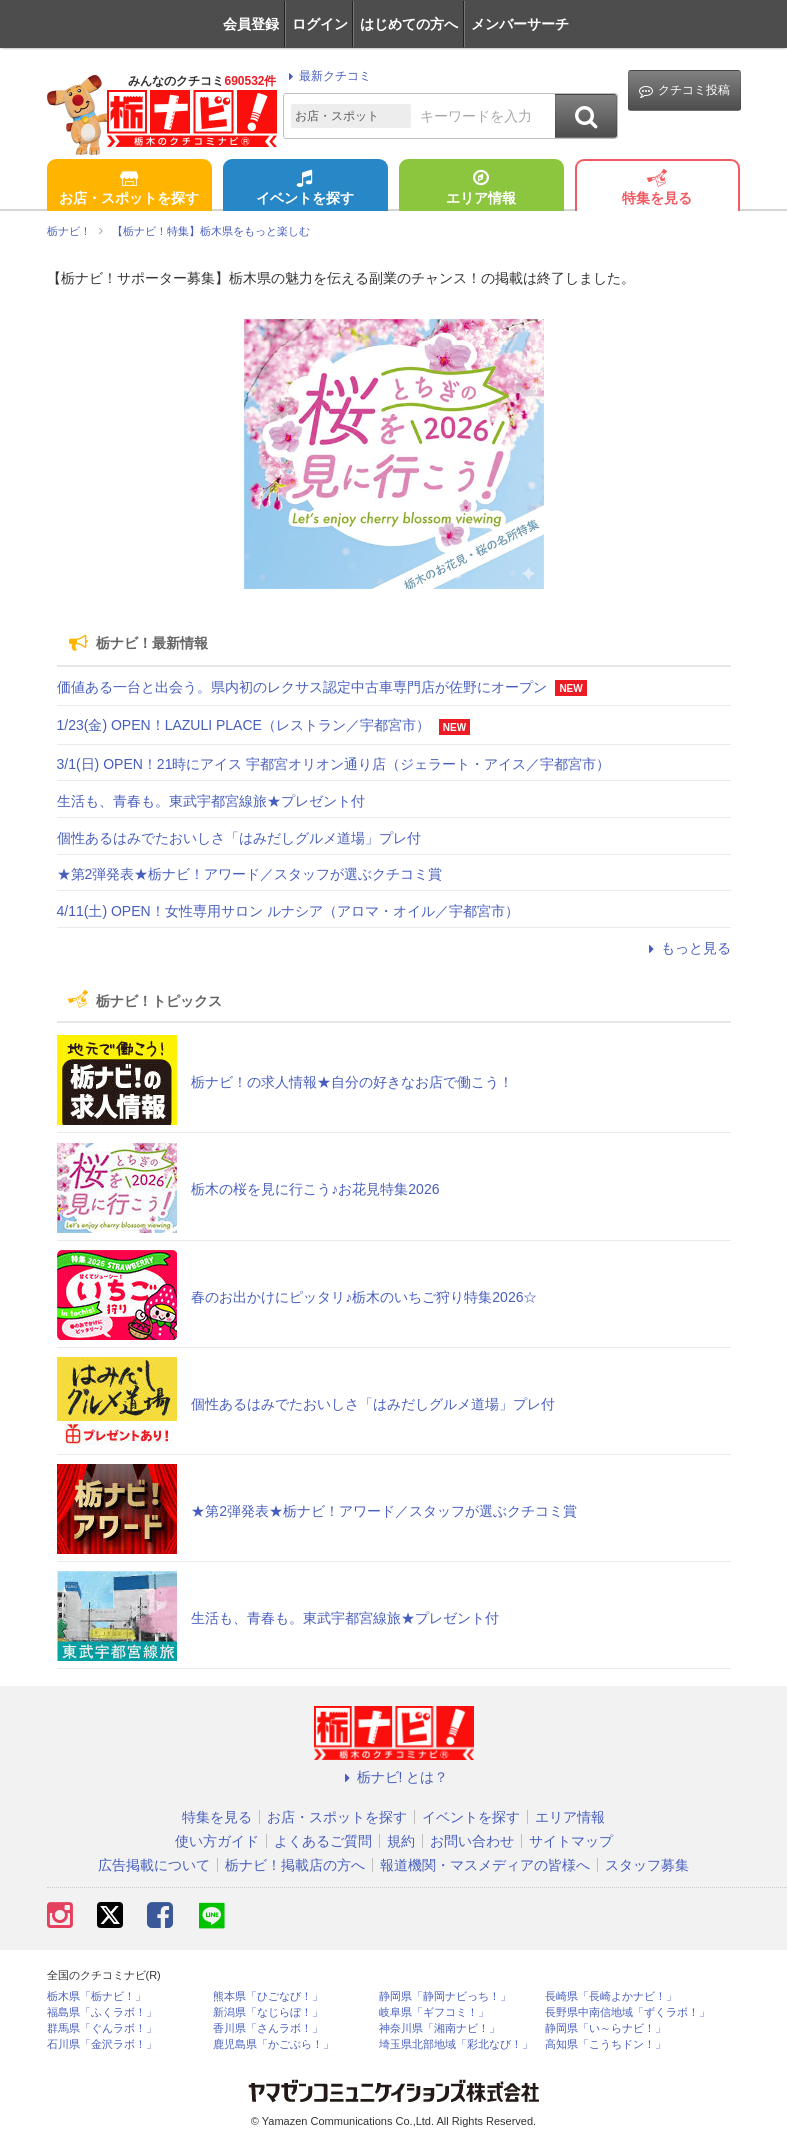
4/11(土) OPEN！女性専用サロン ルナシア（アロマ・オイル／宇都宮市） (288, 911)
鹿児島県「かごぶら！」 (273, 2044)
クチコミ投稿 (684, 90)
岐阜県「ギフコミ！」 (434, 2012)
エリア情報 (481, 189)
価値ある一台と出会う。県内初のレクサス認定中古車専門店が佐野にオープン (302, 687)
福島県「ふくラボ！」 (102, 2012)
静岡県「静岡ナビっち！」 (445, 1996)
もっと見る (687, 948)
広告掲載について (154, 1865)
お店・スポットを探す (129, 189)
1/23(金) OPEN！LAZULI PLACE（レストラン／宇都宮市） (243, 725)
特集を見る (657, 189)
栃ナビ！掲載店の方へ (295, 1865)
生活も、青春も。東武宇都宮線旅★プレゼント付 (211, 801)
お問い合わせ (472, 1841)
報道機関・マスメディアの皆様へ (485, 1865)
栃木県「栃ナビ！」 (96, 1996)
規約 (401, 1841)
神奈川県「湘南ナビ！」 (439, 2028)
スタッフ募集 (647, 1865)
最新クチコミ (326, 76)
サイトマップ (571, 1841)
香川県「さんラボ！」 (268, 2028)
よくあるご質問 (323, 1841)
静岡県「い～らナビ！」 (605, 2028)
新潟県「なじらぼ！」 (268, 2012)
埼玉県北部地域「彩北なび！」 (456, 2044)
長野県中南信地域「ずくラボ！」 (627, 2012)
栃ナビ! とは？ (394, 1777)
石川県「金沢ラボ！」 (102, 2044)
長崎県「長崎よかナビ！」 (611, 1996)
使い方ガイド (217, 1841)
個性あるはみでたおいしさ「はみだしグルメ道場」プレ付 (239, 838)
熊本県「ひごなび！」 (268, 1996)
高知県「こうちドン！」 (605, 2044)
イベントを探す (305, 189)
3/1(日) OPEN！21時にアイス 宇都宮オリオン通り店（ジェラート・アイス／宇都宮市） (334, 764)
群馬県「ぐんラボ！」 (102, 2028)
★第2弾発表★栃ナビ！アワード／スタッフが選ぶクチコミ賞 (250, 874)
